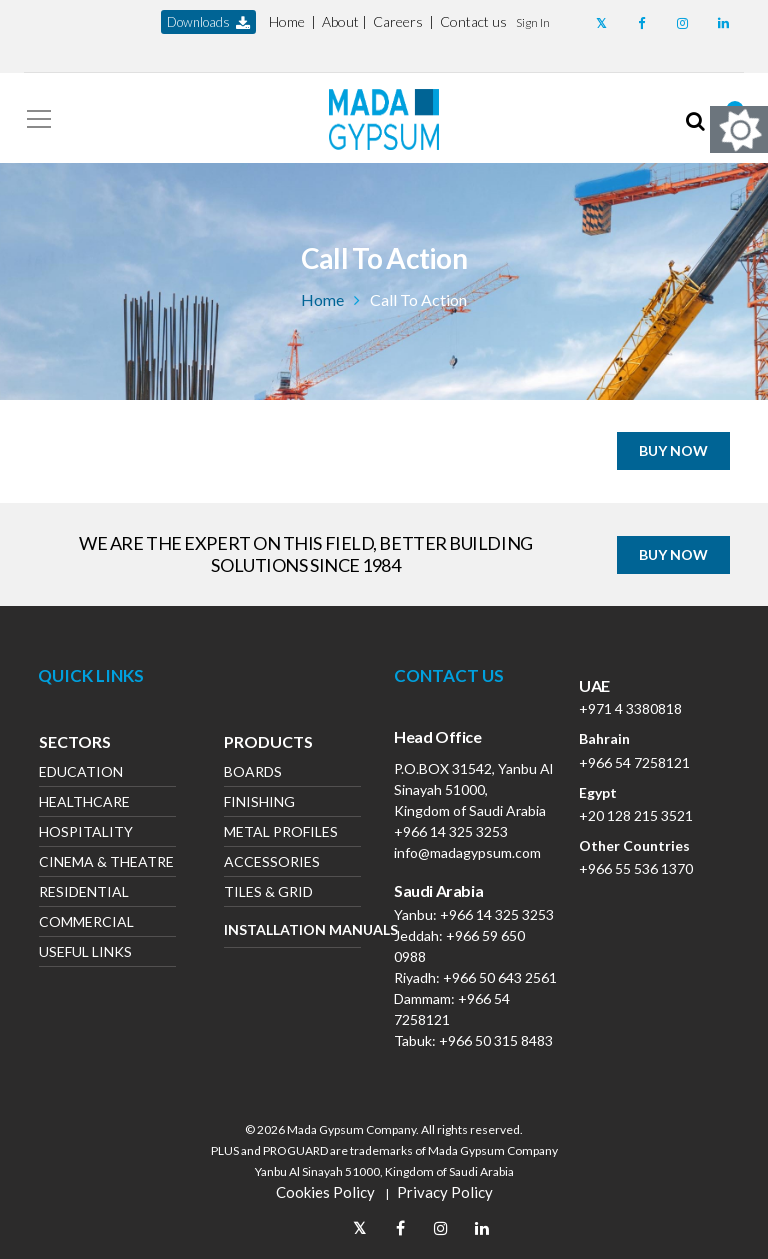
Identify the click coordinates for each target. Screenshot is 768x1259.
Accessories (272, 863)
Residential (84, 893)
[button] (533, 21)
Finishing (259, 803)
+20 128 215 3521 (636, 815)
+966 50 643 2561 (500, 977)
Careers (398, 21)
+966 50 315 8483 (496, 1040)
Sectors (75, 744)
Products (268, 744)
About (340, 21)
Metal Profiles (281, 833)
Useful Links (85, 953)
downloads (208, 22)
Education (81, 773)
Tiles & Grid (268, 893)
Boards (253, 773)
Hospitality (86, 833)
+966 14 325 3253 (451, 831)
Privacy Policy (445, 1192)
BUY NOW (673, 450)
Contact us (473, 21)
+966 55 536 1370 (636, 868)
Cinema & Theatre (106, 863)
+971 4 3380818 (630, 708)
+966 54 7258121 (634, 762)
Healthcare (84, 803)
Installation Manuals (292, 929)
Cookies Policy (325, 1192)
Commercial (86, 923)
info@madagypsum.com (467, 852)
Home (287, 21)
